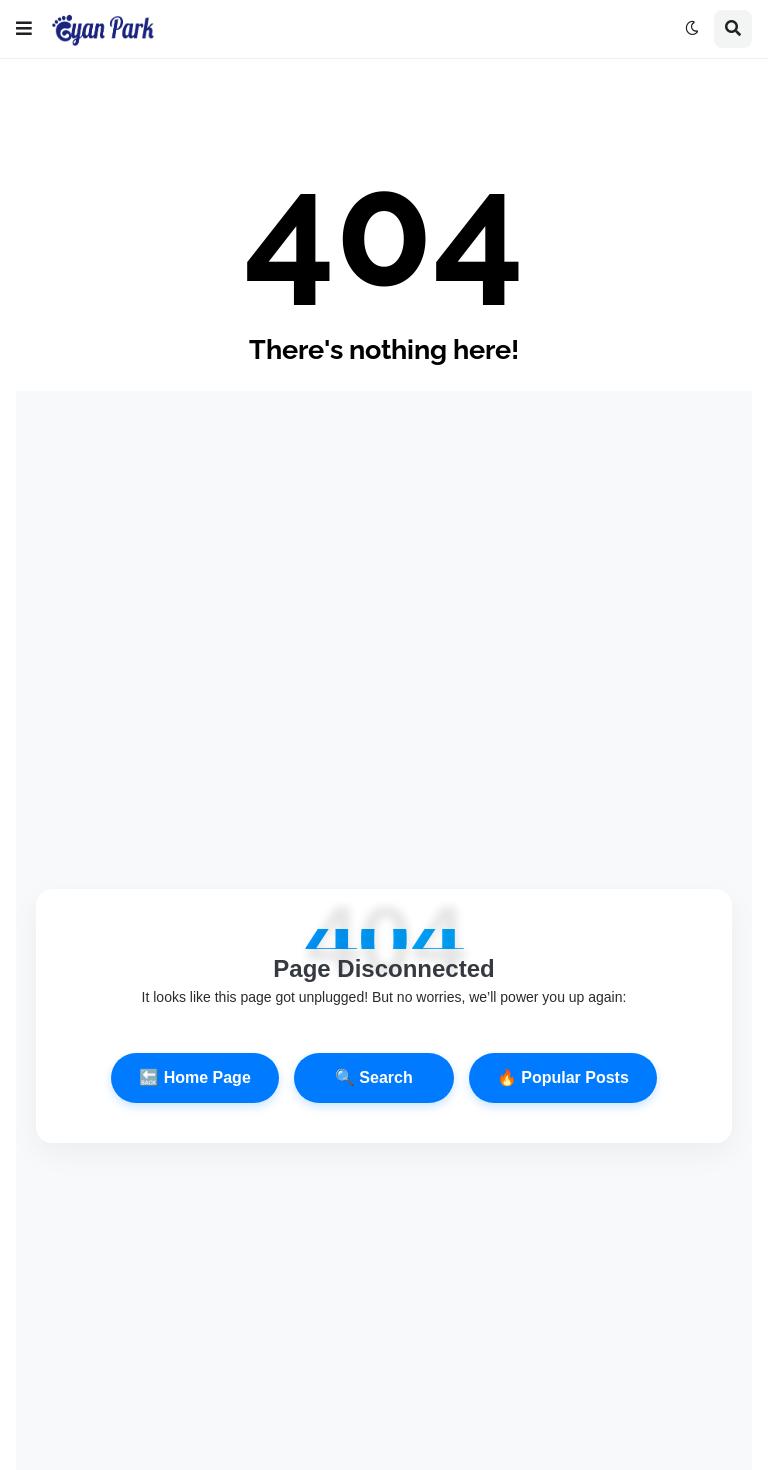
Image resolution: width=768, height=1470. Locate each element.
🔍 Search (374, 1077)
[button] (24, 29)
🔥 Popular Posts (563, 1077)
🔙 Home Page (195, 1077)
